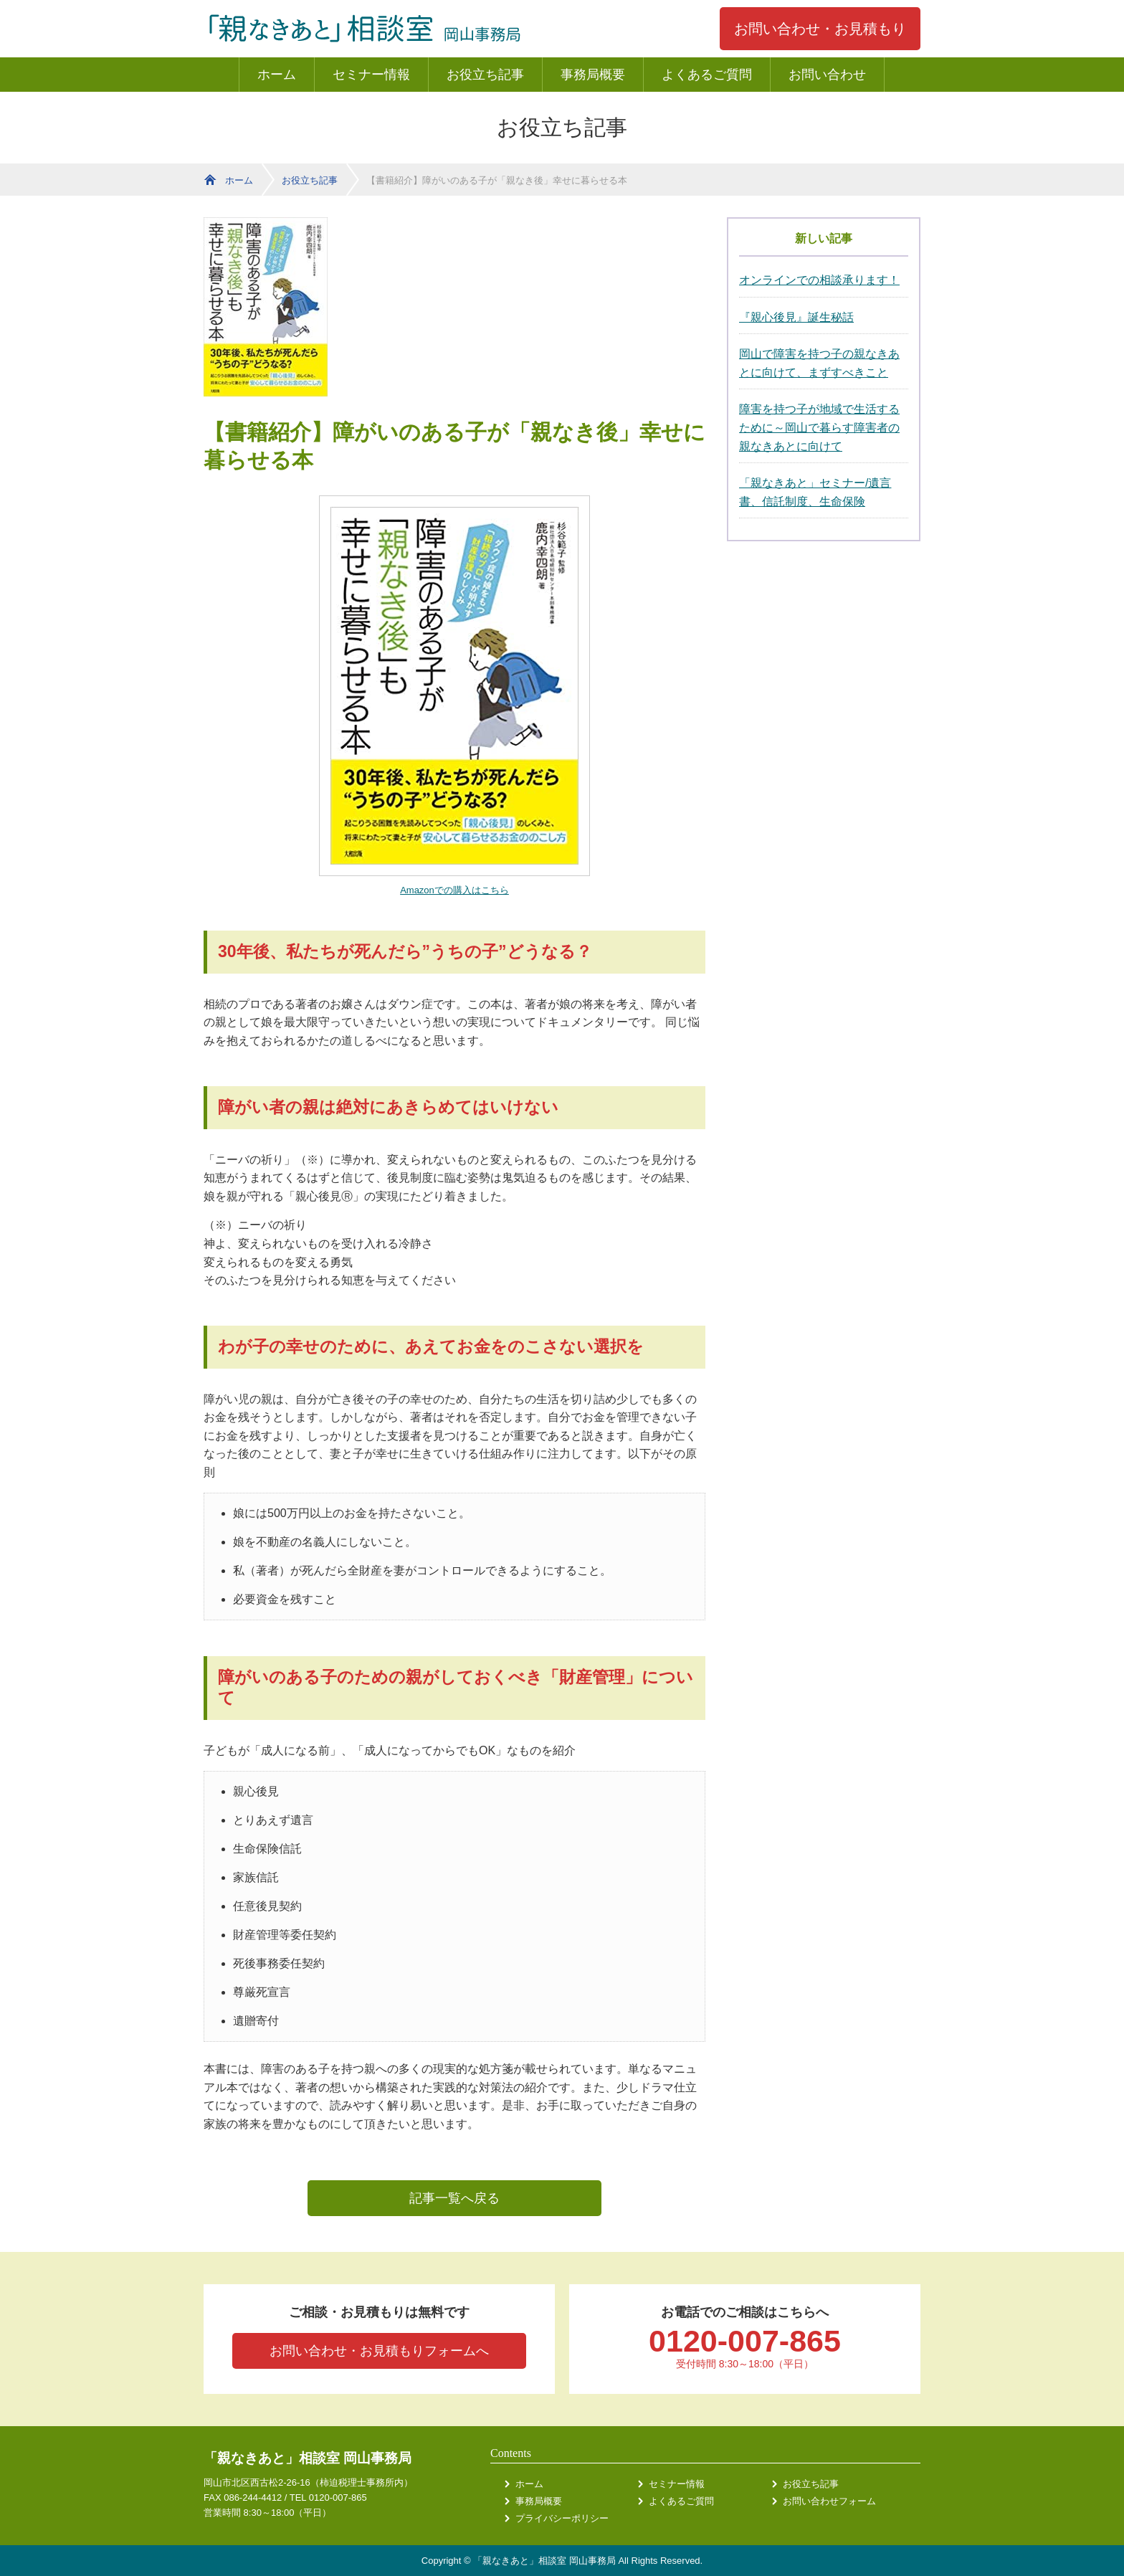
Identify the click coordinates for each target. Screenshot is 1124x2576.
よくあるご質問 (707, 74)
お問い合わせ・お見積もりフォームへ (379, 2351)
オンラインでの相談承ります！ (819, 280)
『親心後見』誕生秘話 (796, 317)
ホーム (276, 74)
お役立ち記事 (485, 74)
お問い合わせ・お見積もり (820, 29)
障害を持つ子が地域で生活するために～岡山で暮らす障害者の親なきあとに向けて (819, 427)
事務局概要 (593, 74)
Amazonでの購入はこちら (454, 890)
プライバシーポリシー (562, 2518)
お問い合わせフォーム (829, 2501)
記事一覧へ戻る (454, 2198)
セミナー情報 (371, 74)
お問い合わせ (827, 74)
